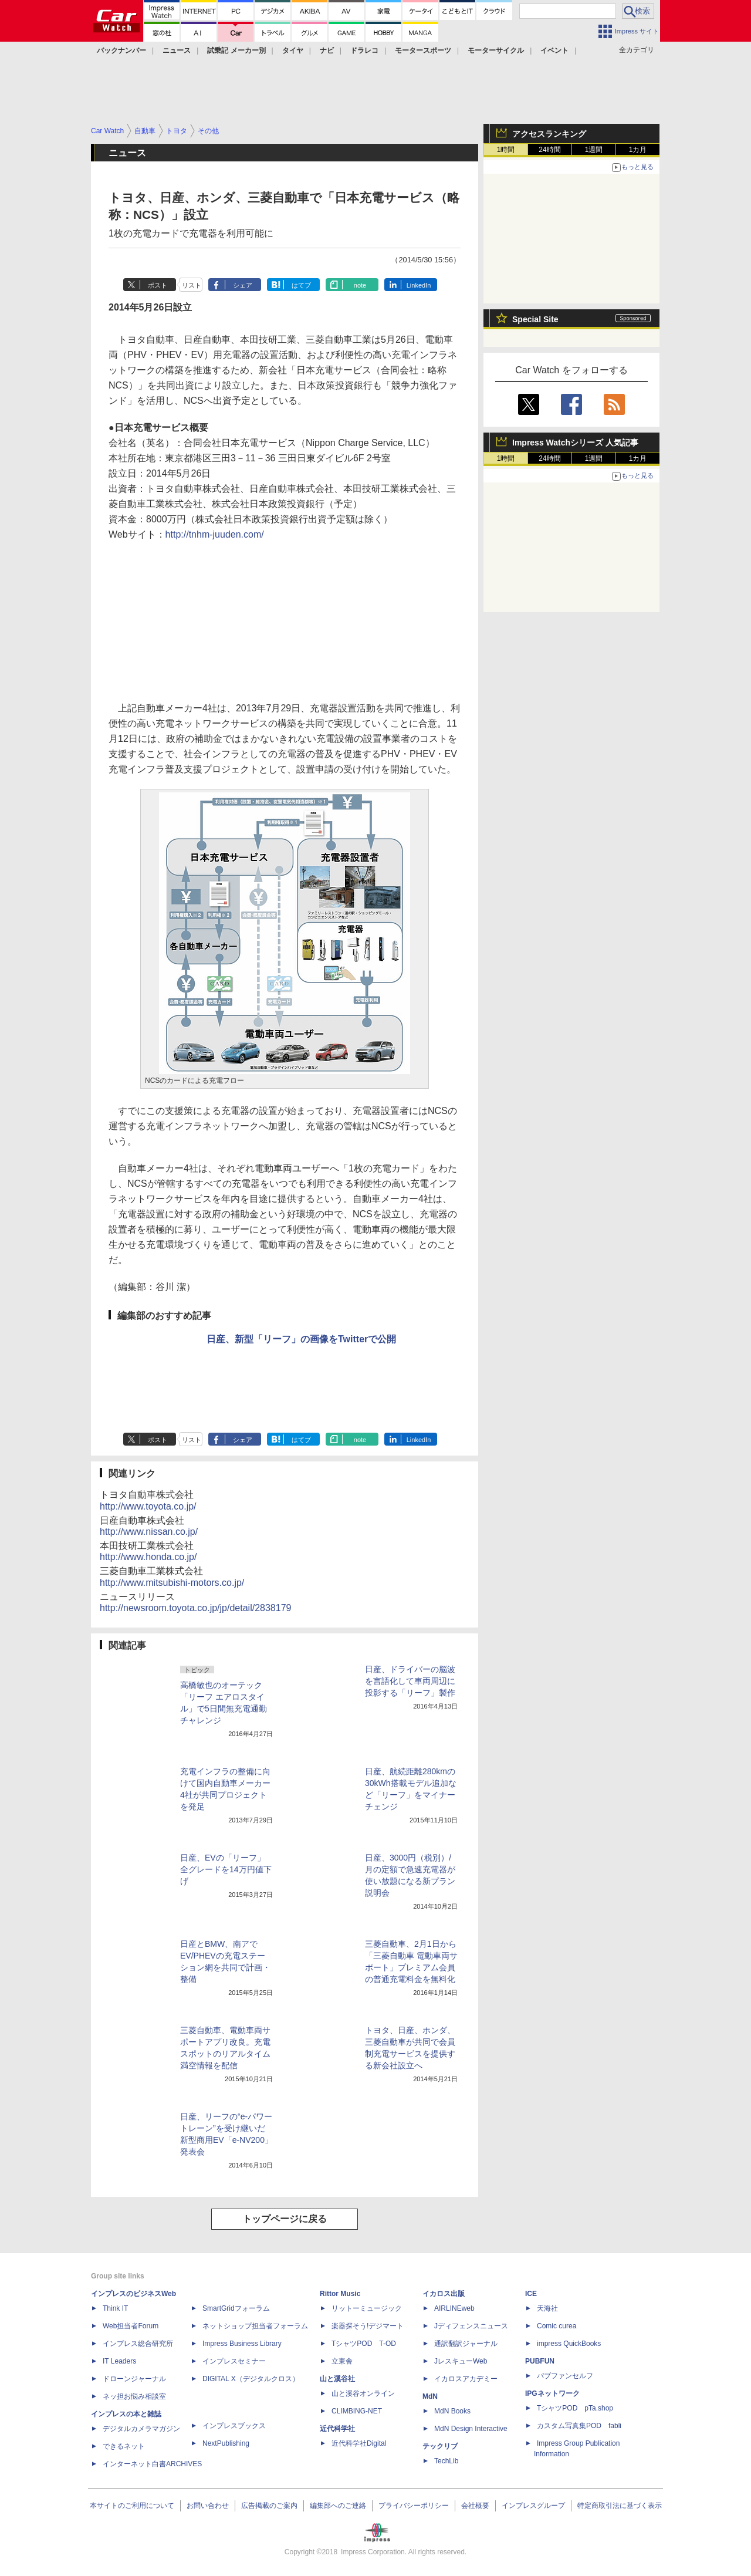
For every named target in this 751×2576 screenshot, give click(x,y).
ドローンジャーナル (134, 2379)
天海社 (547, 2308)
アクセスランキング (549, 134)
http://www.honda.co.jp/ (148, 1557)
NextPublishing (225, 2443)
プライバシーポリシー (413, 2505)
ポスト (157, 285)
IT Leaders (119, 2361)
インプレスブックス (234, 2426)
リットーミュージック (366, 2308)
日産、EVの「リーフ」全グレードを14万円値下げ (226, 1869)
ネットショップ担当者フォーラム (255, 2326)
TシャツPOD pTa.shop (575, 2408)
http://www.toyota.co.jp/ (148, 1506)
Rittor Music (340, 2294)
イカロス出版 (443, 2294)
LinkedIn (419, 285)
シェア (242, 285)
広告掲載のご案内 (269, 2505)
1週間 (594, 150)
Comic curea (556, 2326)
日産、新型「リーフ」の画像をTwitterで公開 (301, 1339)
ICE (531, 2294)
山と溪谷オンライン (363, 2393)
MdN (430, 2396)
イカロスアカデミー (466, 2379)
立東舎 (342, 2361)
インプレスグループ (533, 2505)
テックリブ (440, 2446)
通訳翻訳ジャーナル (466, 2343)
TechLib (446, 2461)
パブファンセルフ (565, 2376)
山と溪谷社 (337, 2379)
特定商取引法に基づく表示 (619, 2505)
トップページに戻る (284, 2219)
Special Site (535, 319)
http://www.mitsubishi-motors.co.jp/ (172, 1583)
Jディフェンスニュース (471, 2326)
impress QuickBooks (569, 2343)
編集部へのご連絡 (338, 2505)
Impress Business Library (242, 2343)
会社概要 (475, 2505)
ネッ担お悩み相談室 (134, 2396)
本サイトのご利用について (132, 2505)
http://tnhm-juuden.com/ (214, 534)
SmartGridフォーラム (236, 2308)
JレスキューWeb (460, 2361)
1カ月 (638, 150)
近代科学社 (337, 2429)
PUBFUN (539, 2361)
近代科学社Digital (358, 2443)
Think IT (115, 2308)
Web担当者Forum (130, 2326)
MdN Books (452, 2411)
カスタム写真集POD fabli (579, 2426)
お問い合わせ (208, 2505)
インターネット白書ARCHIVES (152, 2464)
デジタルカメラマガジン (141, 2429)
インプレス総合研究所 (138, 2343)
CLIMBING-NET (356, 2411)
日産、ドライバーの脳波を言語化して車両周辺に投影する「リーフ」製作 (410, 1681)
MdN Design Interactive (471, 2429)
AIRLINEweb (454, 2308)
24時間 (549, 150)
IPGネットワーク (552, 2393)
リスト (191, 285)
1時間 (506, 150)
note (360, 285)
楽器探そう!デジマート (367, 2326)
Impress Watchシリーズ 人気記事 (575, 442)
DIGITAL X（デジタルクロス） (250, 2379)
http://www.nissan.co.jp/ (149, 1532)
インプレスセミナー (234, 2361)
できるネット (124, 2446)
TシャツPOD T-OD (363, 2343)
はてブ (301, 285)
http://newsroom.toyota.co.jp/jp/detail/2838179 (195, 1608)
